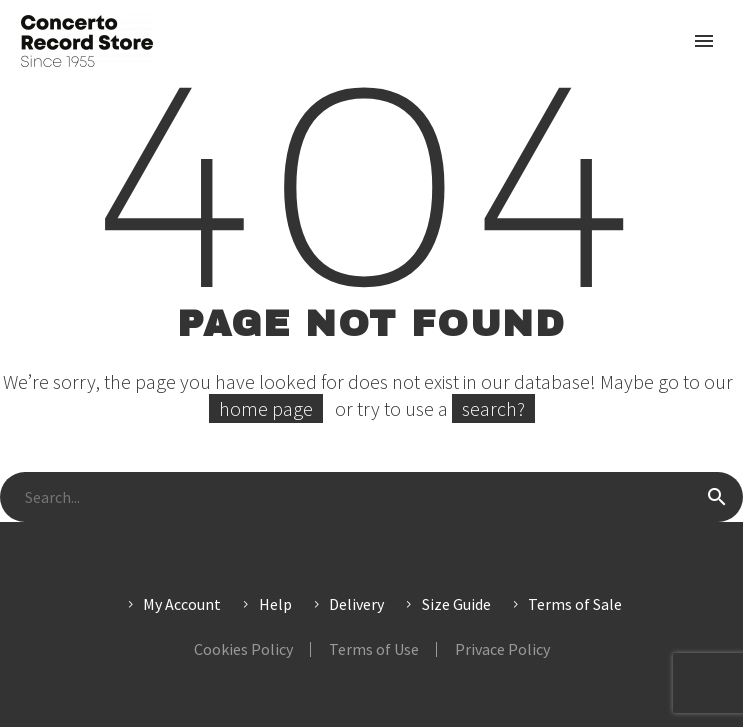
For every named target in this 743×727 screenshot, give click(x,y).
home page (266, 408)
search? (493, 408)
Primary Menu (704, 41)
